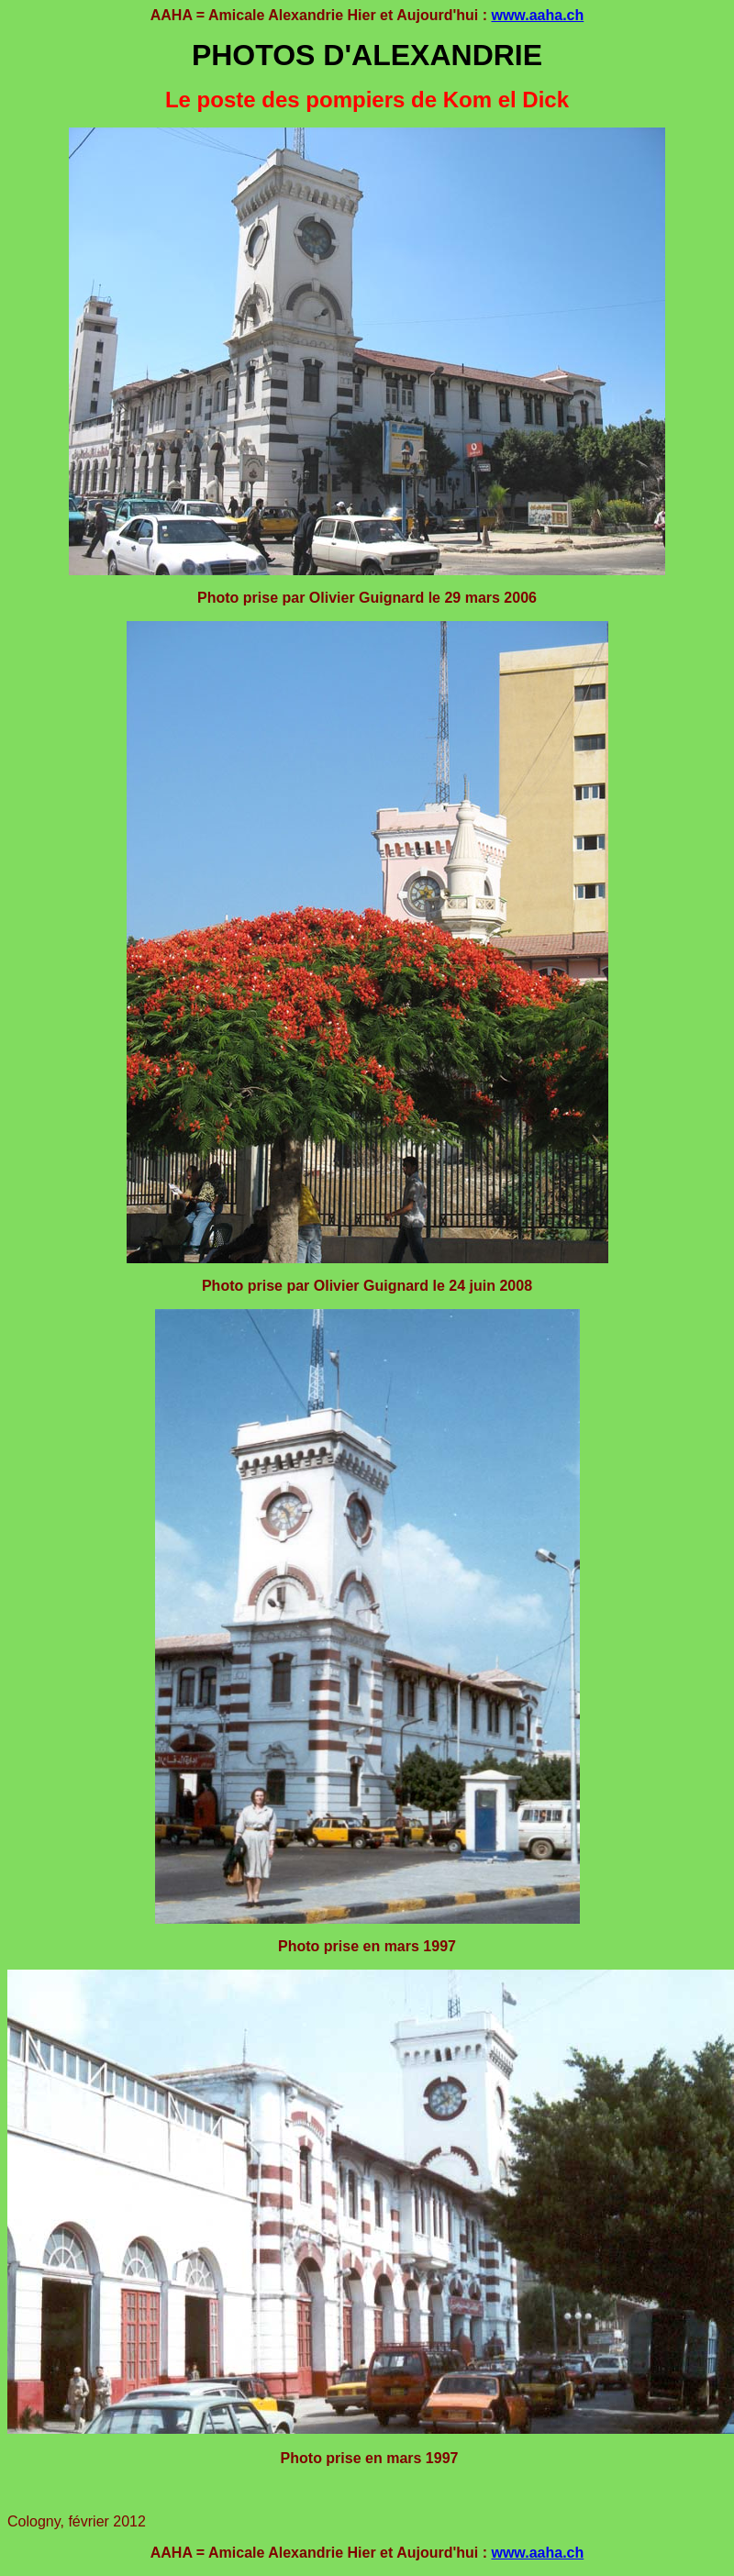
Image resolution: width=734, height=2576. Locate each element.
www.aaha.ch (537, 15)
